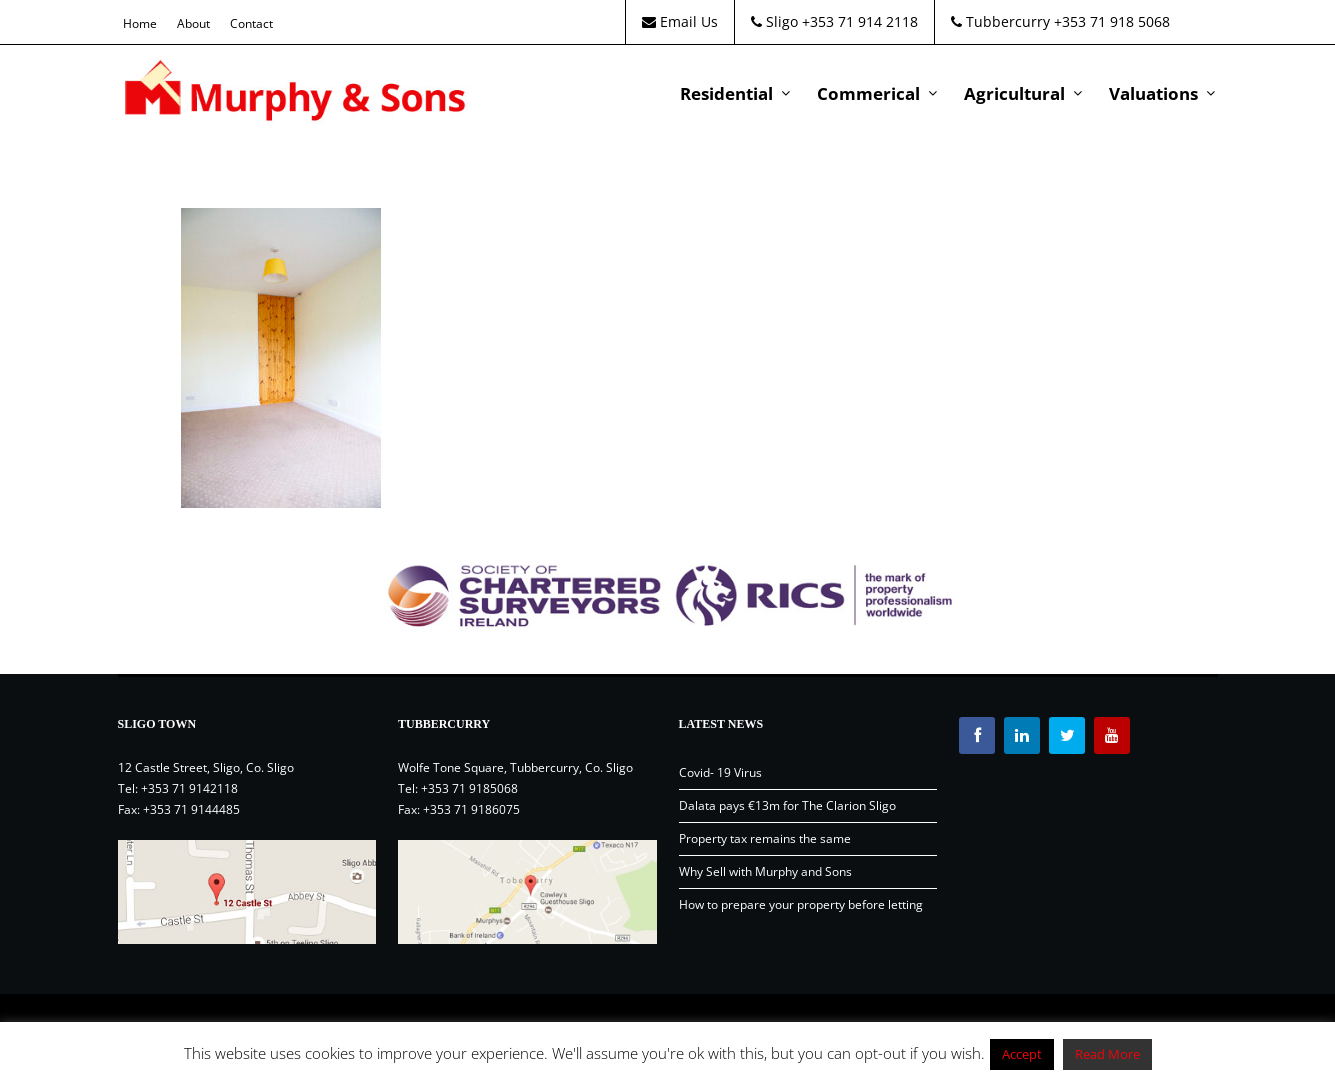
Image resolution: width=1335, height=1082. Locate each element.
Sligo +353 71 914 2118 (834, 21)
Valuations (1153, 93)
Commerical (868, 93)
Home (140, 23)
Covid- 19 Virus (720, 772)
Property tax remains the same (765, 838)
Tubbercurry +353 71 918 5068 (1060, 21)
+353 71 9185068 (469, 788)
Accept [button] (1022, 1054)
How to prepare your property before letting (801, 904)
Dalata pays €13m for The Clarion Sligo (787, 805)
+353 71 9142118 (189, 788)
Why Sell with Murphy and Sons (765, 871)
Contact (251, 23)
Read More (1107, 1054)
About (193, 23)
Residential (726, 93)
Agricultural (1014, 93)
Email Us (680, 21)
